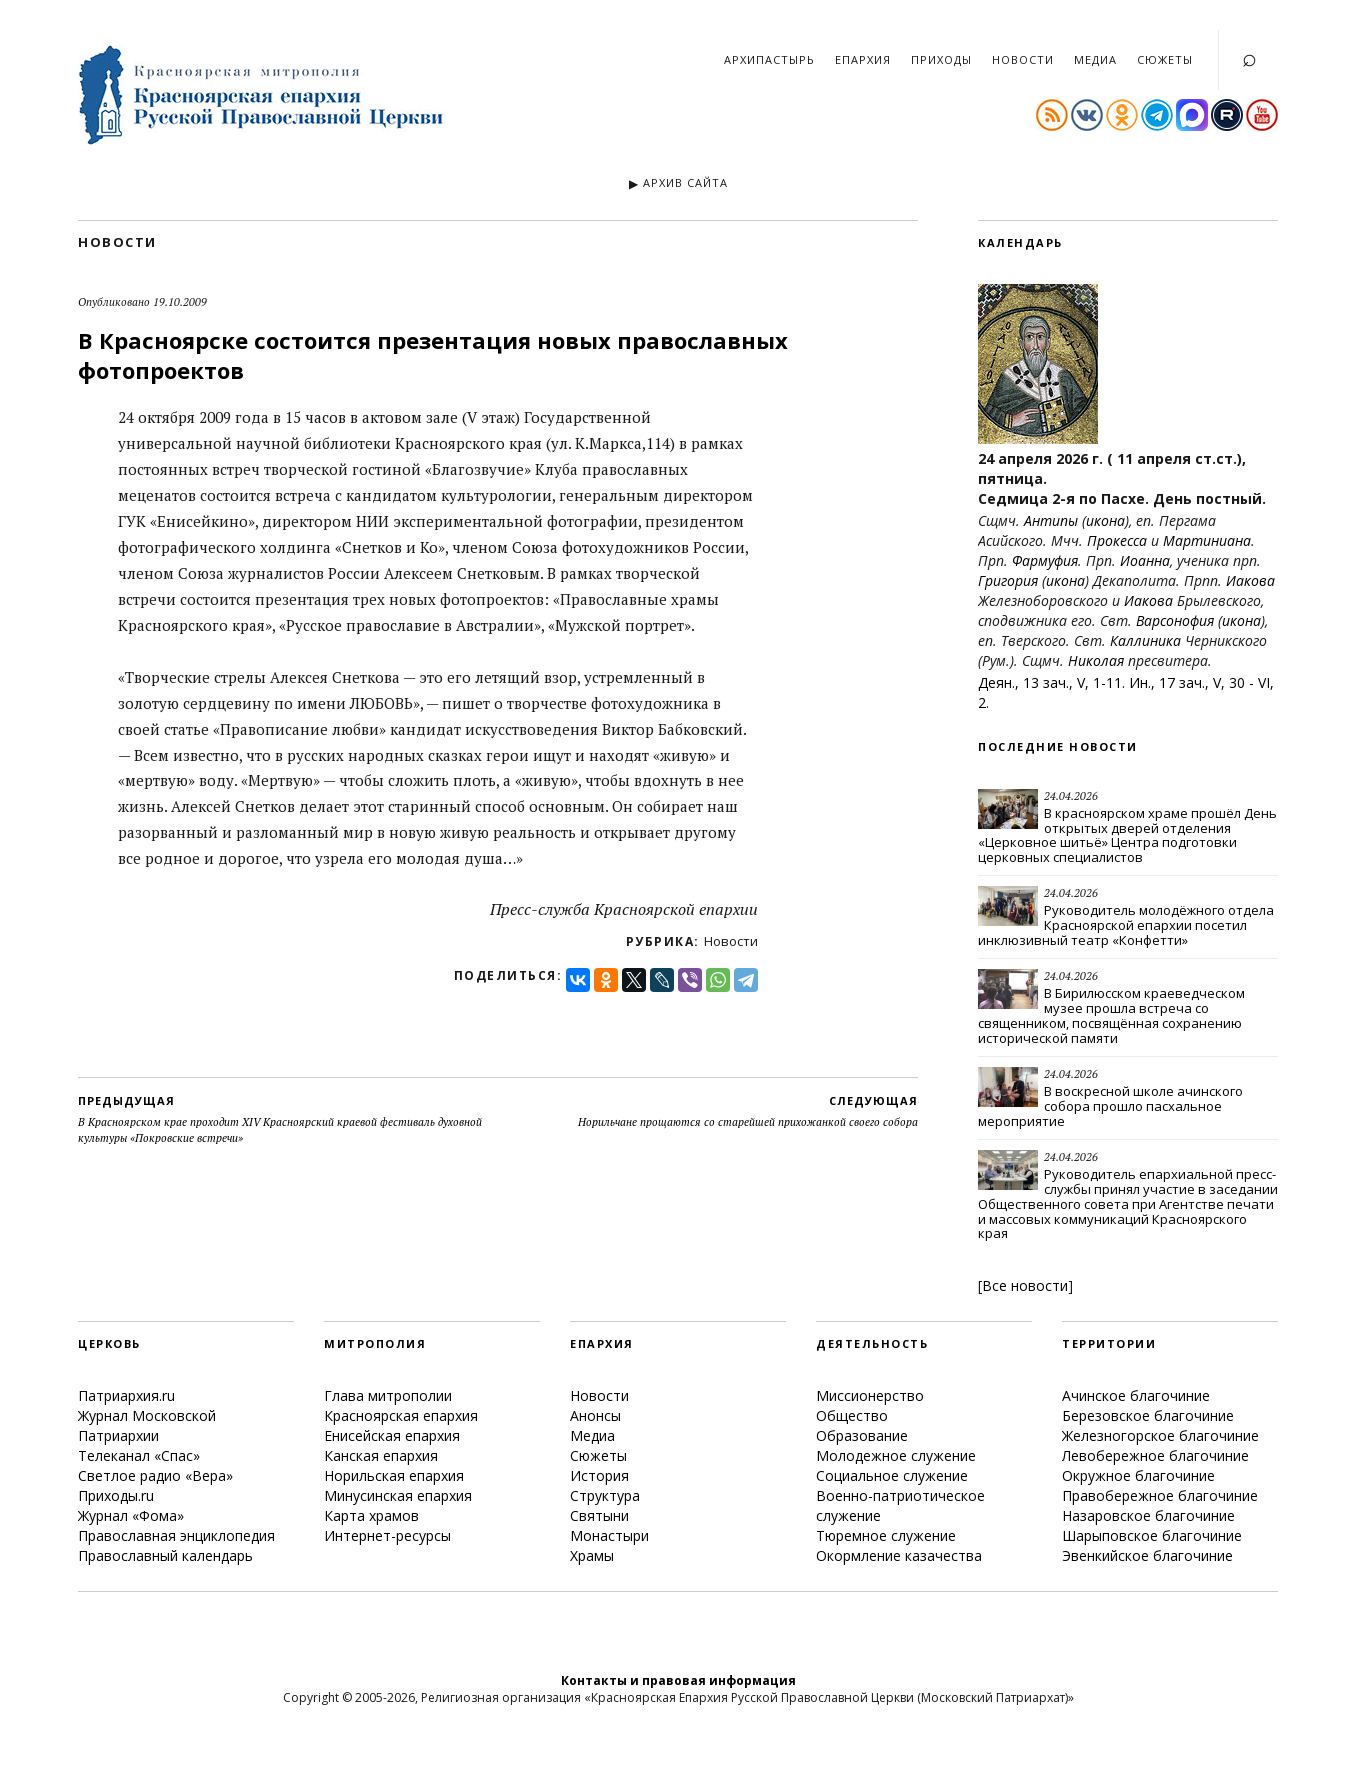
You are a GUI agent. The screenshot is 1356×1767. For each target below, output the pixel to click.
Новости (1023, 59)
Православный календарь (165, 1555)
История (599, 1475)
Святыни (599, 1515)
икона (1105, 520)
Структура (605, 1495)
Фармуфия (1045, 560)
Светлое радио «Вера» (155, 1475)
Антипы (1051, 520)
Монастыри (609, 1535)
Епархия (863, 59)
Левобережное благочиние (1155, 1455)
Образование (862, 1435)
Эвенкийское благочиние (1147, 1555)
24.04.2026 (1071, 796)
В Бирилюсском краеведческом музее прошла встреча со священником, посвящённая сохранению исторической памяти (1111, 1015)
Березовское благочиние (1148, 1415)
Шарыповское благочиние (1152, 1535)
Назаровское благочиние (1148, 1515)
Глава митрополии (388, 1395)
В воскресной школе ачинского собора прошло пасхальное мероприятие (1110, 1106)
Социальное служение (892, 1475)
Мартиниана (1207, 540)
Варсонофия (1175, 620)
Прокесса (1117, 540)
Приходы (941, 59)
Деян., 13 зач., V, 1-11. (1051, 682)
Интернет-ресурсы (387, 1535)
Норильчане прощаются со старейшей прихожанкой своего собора (748, 1111)
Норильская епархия (394, 1475)
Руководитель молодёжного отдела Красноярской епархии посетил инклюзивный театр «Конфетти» (1126, 925)
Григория (1008, 580)
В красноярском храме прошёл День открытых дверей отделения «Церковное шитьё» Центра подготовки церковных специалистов (1127, 835)
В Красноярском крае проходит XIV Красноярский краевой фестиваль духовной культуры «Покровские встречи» (288, 1119)
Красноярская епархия (401, 1415)
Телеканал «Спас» (139, 1455)
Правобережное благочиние (1160, 1495)
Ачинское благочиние (1136, 1395)
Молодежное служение (896, 1455)
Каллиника (1145, 640)
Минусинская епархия (398, 1495)
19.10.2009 (180, 302)
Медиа (1095, 59)
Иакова (1250, 580)
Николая (1096, 660)
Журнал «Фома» (131, 1515)
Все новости (1025, 1285)
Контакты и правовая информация (678, 1680)
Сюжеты (1165, 59)
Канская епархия (381, 1455)
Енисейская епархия (392, 1435)
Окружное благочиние (1138, 1475)
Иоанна (1145, 560)
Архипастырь (769, 59)
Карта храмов (371, 1515)
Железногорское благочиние (1160, 1435)
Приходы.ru (116, 1495)
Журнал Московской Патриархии (147, 1425)
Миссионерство (870, 1395)
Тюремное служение (886, 1535)
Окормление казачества (899, 1555)
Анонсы (595, 1415)
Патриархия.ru (126, 1395)
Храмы (592, 1555)
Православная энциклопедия (176, 1535)
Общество (852, 1415)
